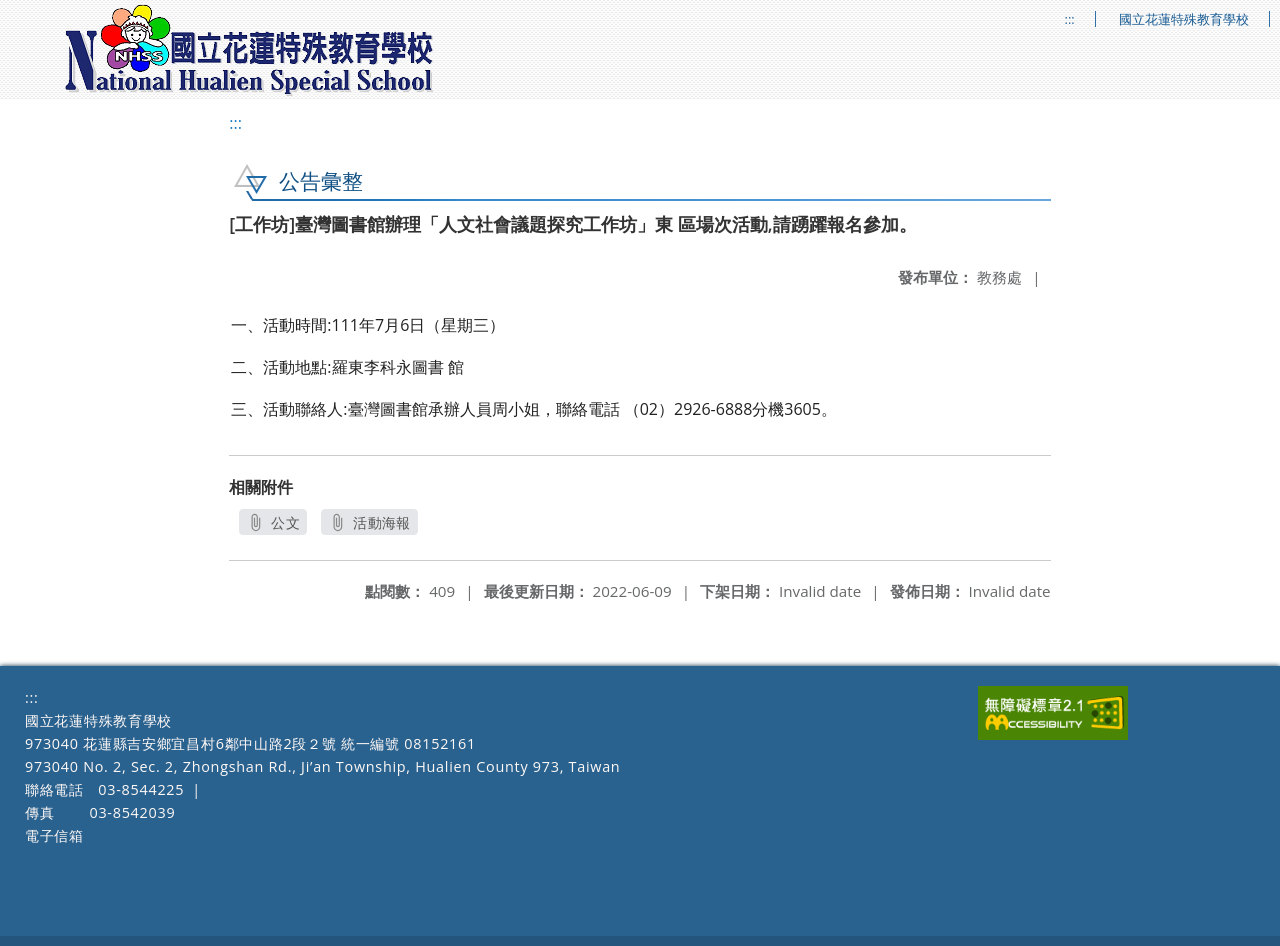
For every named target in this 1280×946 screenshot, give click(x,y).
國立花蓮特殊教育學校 (1184, 19)
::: (1070, 19)
